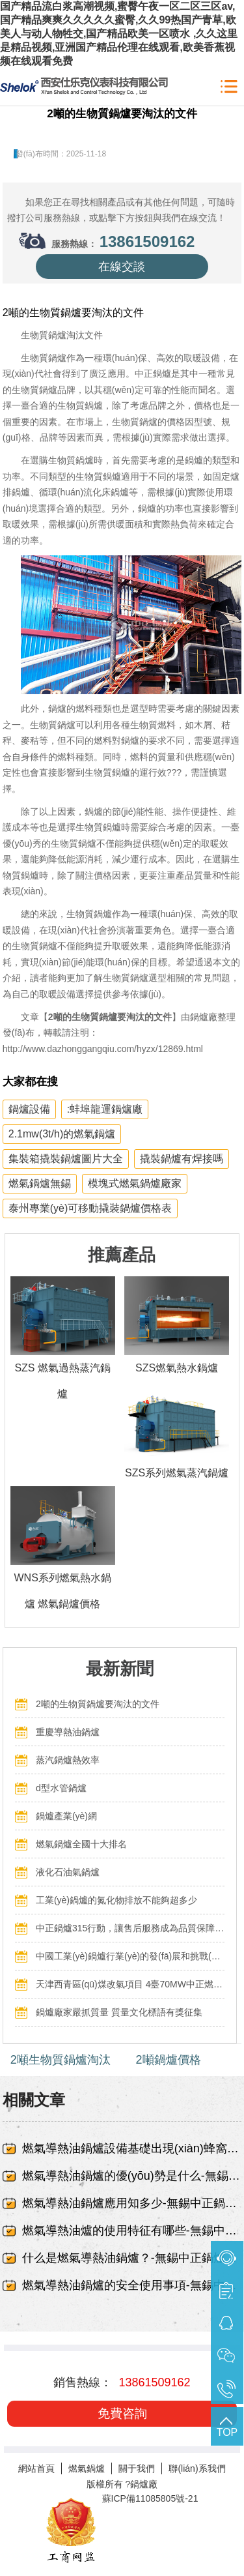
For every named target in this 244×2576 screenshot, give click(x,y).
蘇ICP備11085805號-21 (150, 2498)
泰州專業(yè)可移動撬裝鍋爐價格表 (90, 1208)
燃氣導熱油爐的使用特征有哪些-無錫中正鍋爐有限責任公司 (132, 2230)
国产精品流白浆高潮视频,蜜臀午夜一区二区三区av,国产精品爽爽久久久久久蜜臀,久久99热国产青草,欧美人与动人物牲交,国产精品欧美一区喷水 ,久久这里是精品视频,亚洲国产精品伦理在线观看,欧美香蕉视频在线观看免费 (118, 33)
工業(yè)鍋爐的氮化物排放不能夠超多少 (116, 1900)
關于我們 (136, 2468)
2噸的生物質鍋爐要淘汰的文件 (97, 1704)
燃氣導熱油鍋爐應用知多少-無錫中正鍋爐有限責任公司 (132, 2203)
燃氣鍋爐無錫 (39, 1183)
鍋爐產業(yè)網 (66, 1816)
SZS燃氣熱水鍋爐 (176, 1367)
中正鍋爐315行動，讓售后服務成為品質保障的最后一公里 (130, 1928)
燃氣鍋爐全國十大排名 (81, 1844)
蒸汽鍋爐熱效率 (68, 1760)
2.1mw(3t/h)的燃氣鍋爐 (61, 1133)
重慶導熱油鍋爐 (68, 1732)
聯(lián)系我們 (197, 2468)
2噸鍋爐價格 (168, 2059)
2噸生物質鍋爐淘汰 (60, 2059)
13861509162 (147, 241)
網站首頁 (36, 2468)
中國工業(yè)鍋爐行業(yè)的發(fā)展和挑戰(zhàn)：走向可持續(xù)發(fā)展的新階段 (130, 1956)
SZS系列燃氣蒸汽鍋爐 (176, 1472)
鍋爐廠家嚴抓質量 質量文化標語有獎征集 (119, 2012)
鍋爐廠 (143, 2484)
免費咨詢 (122, 2413)
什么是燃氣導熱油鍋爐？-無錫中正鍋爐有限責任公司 (132, 2257)
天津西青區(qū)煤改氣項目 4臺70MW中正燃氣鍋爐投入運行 (130, 1984)
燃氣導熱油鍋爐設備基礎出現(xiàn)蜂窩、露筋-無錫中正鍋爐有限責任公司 (132, 2148)
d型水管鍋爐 (61, 1788)
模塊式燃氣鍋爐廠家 (135, 1183)
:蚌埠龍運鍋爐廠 (104, 1109)
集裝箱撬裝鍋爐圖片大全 (65, 1158)
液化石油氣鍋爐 (68, 1872)
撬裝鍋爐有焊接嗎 (181, 1158)
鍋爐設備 (29, 1109)
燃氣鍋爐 (86, 2468)
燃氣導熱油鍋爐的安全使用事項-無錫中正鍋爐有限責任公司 (132, 2285)
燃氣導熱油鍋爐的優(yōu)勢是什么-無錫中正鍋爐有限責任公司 (132, 2175)
